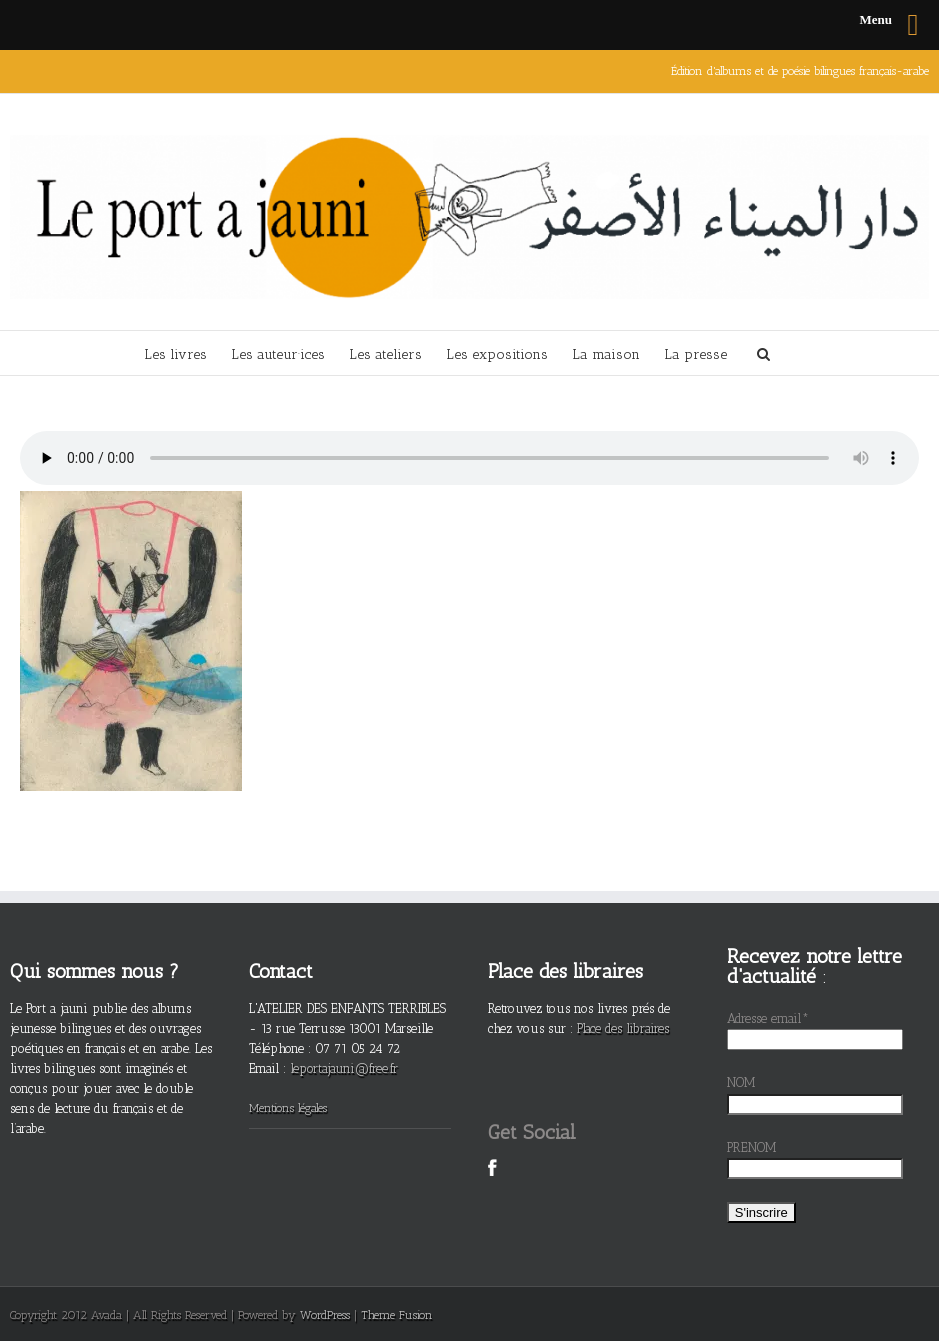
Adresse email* (768, 1018)
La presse (695, 354)
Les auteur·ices (278, 354)
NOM (741, 1082)
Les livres (175, 354)
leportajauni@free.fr (344, 1068)
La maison (606, 354)
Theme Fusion (397, 1315)
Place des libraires (623, 1028)
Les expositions (497, 354)
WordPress (325, 1315)
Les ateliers (385, 354)
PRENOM (752, 1147)
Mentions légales (288, 1108)
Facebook (492, 1179)
